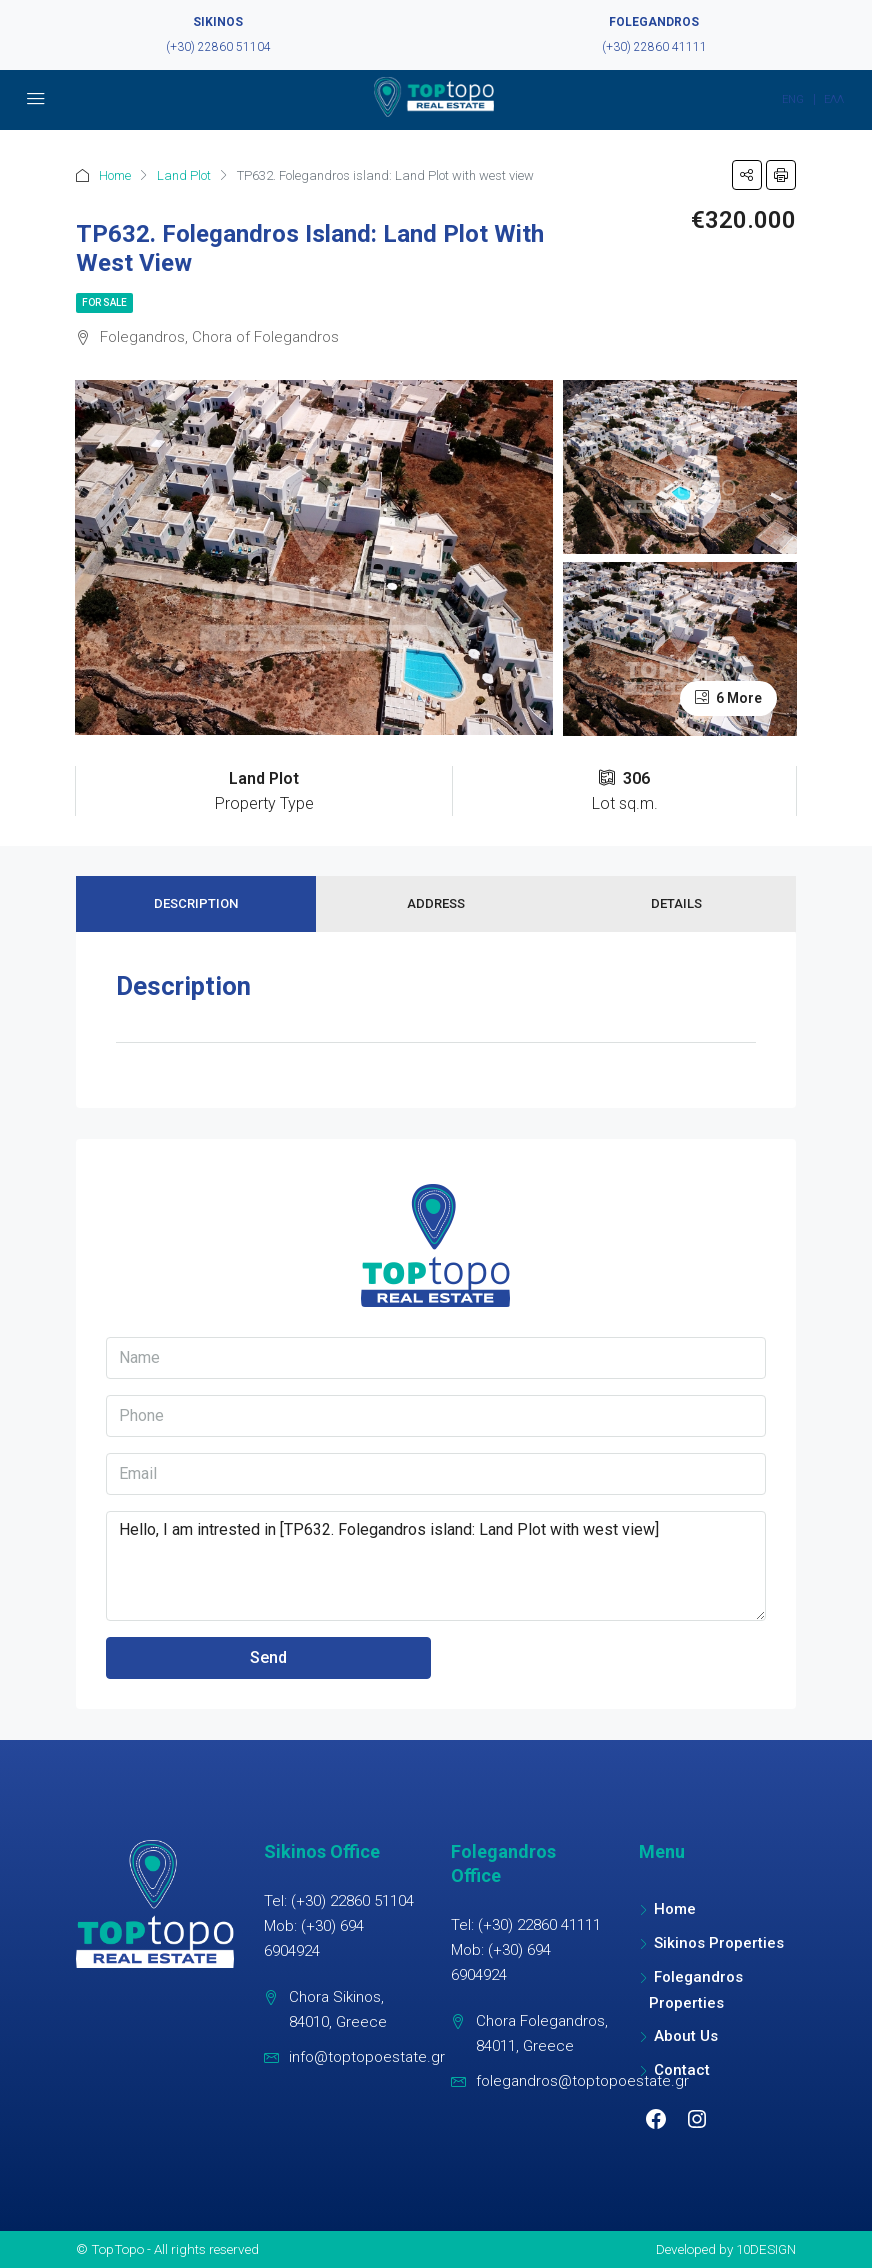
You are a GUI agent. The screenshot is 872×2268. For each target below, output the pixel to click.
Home (115, 175)
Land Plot (184, 175)
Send (268, 1657)
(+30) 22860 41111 (654, 47)
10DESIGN (766, 2249)
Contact (682, 2070)
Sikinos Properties (719, 1943)
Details (676, 903)
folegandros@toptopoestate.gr (582, 2081)
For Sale (104, 302)
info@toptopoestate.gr (367, 2057)
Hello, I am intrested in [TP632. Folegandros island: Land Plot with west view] (436, 1566)
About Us (686, 2036)
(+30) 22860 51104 (218, 47)
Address (436, 903)
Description (196, 903)
